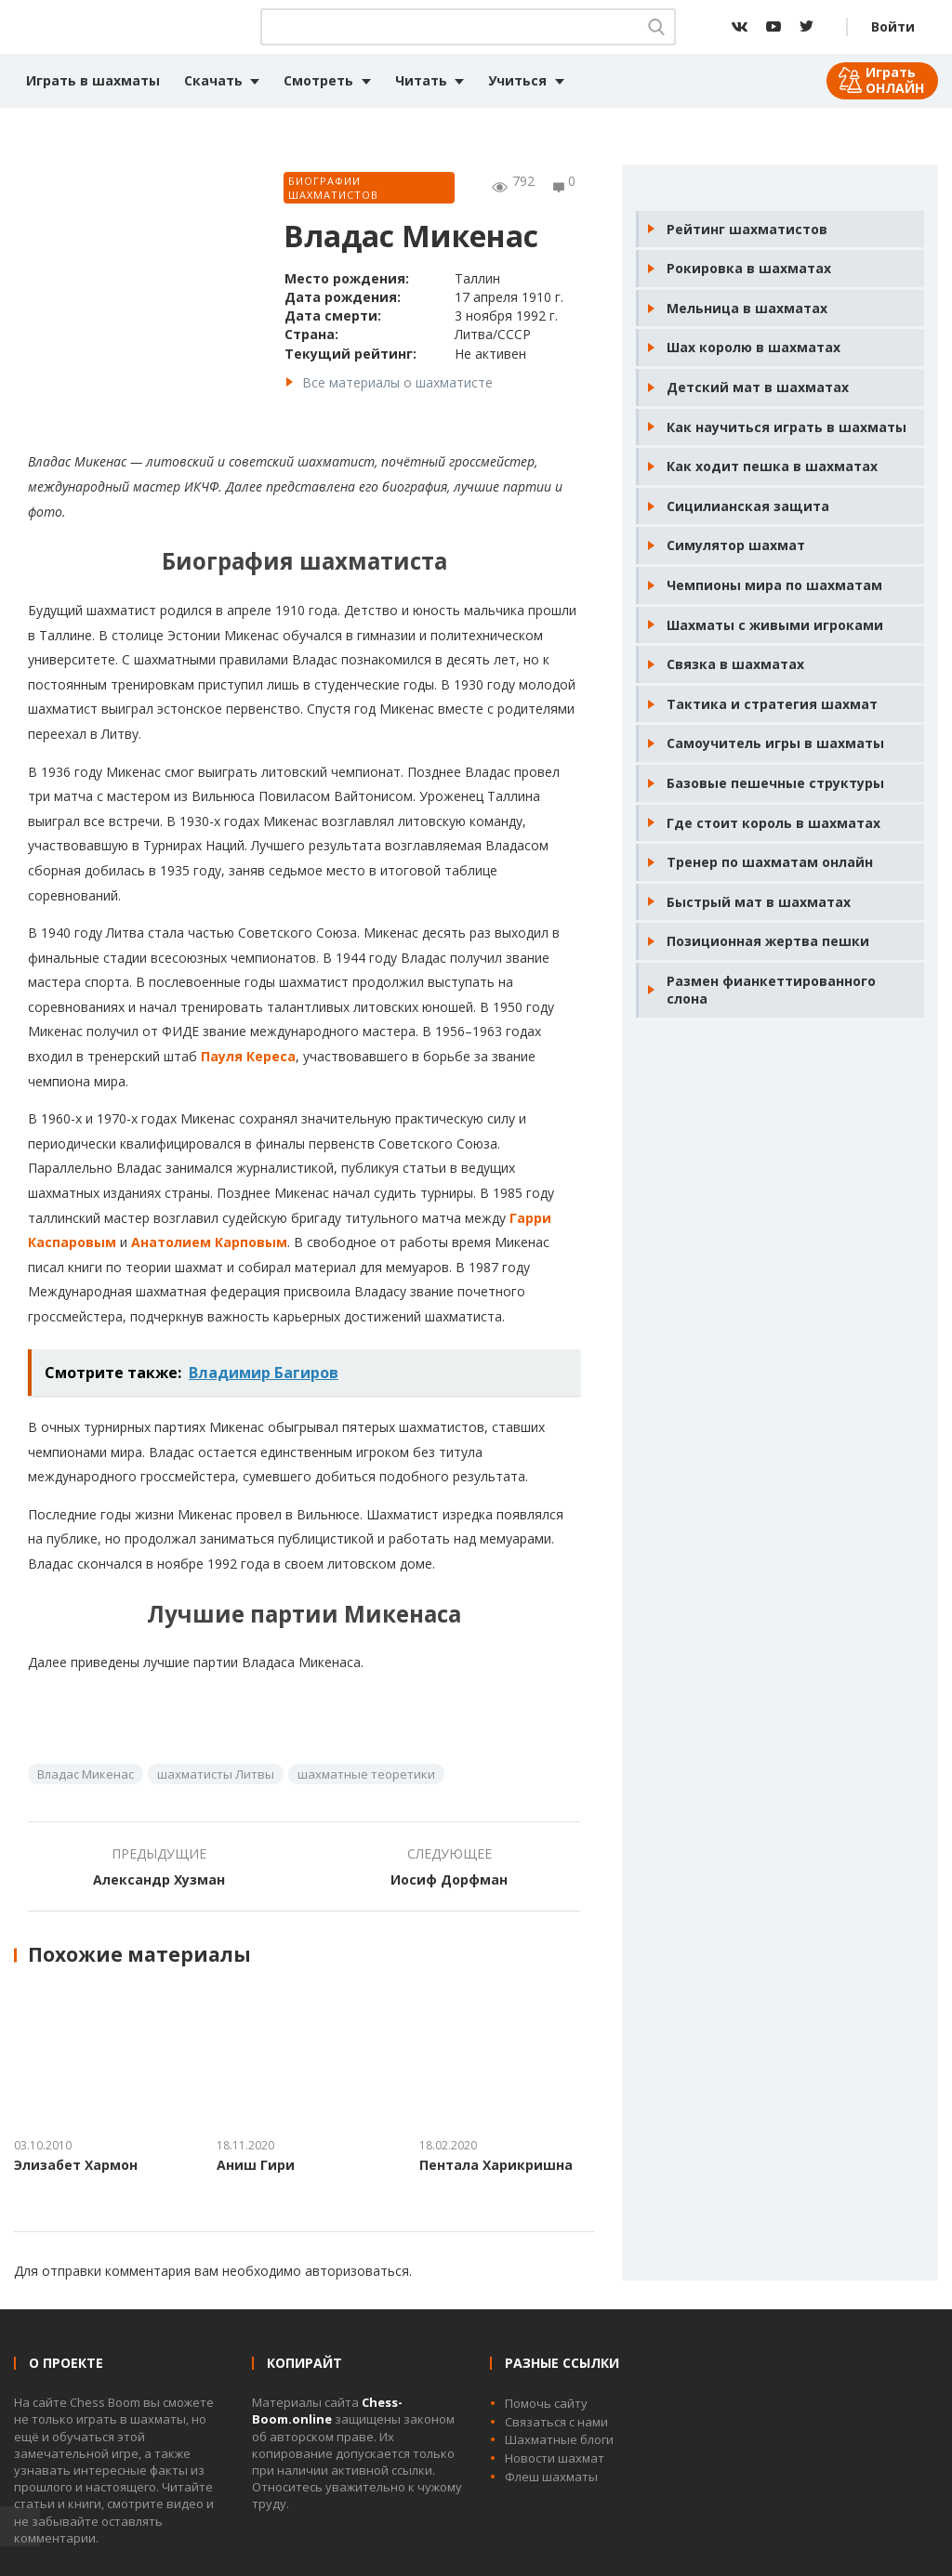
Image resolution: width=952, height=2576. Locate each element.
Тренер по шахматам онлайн (770, 862)
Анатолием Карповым (209, 1242)
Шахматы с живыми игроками (775, 625)
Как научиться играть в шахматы (786, 427)
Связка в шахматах (735, 664)
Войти (893, 26)
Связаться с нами (556, 2421)
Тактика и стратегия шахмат (772, 704)
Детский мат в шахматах (758, 387)
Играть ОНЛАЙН (895, 80)
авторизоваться (357, 2271)
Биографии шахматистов (333, 188)
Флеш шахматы (551, 2476)
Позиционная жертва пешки (768, 941)
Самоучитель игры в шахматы (775, 743)
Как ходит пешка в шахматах (772, 466)
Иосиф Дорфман (449, 1879)
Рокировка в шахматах (749, 268)
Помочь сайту (546, 2403)
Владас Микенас (85, 1774)
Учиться (517, 80)
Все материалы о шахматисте (397, 382)
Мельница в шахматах (747, 308)
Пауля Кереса (248, 1056)
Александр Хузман (159, 1879)
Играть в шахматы (93, 80)
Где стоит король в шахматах (773, 823)
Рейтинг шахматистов (747, 229)
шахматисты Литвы (215, 1774)
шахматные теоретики (366, 1774)
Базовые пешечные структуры (775, 783)
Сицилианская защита (748, 506)
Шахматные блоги (559, 2439)
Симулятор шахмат (736, 545)
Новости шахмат (554, 2458)
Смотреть (318, 80)
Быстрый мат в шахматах (759, 902)
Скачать (213, 80)
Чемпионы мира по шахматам (774, 585)
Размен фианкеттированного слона (771, 990)
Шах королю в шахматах (753, 347)
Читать (421, 80)
